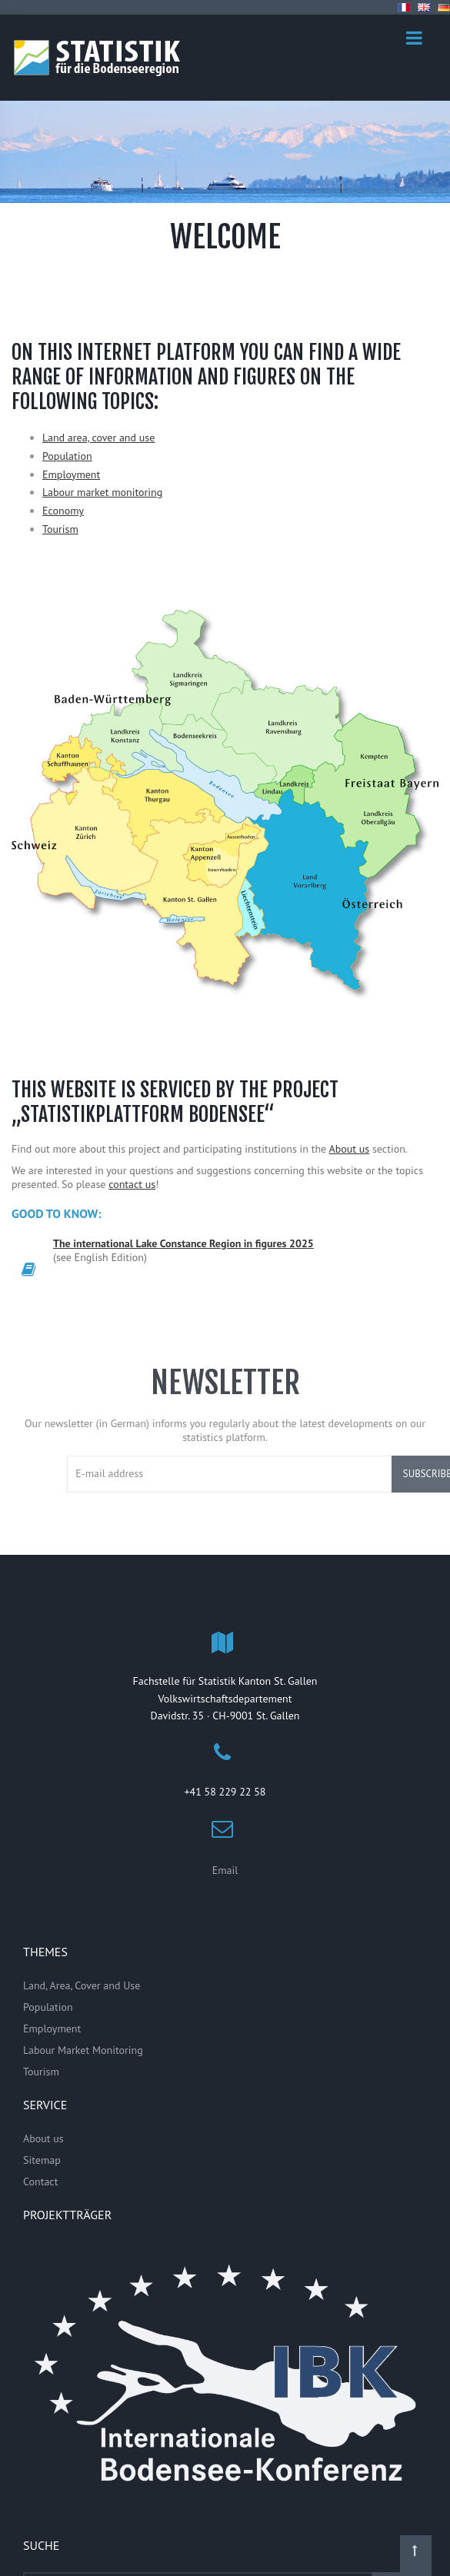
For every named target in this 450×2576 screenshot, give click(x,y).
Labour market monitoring (102, 492)
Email (225, 1870)
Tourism (60, 529)
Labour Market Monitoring (83, 2050)
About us (349, 1149)
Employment (71, 474)
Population (67, 456)
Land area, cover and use (98, 437)
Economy (63, 511)
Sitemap (42, 2160)
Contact (40, 2181)
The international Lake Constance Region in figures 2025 (183, 1243)
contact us (131, 1184)
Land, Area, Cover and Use (81, 1985)
